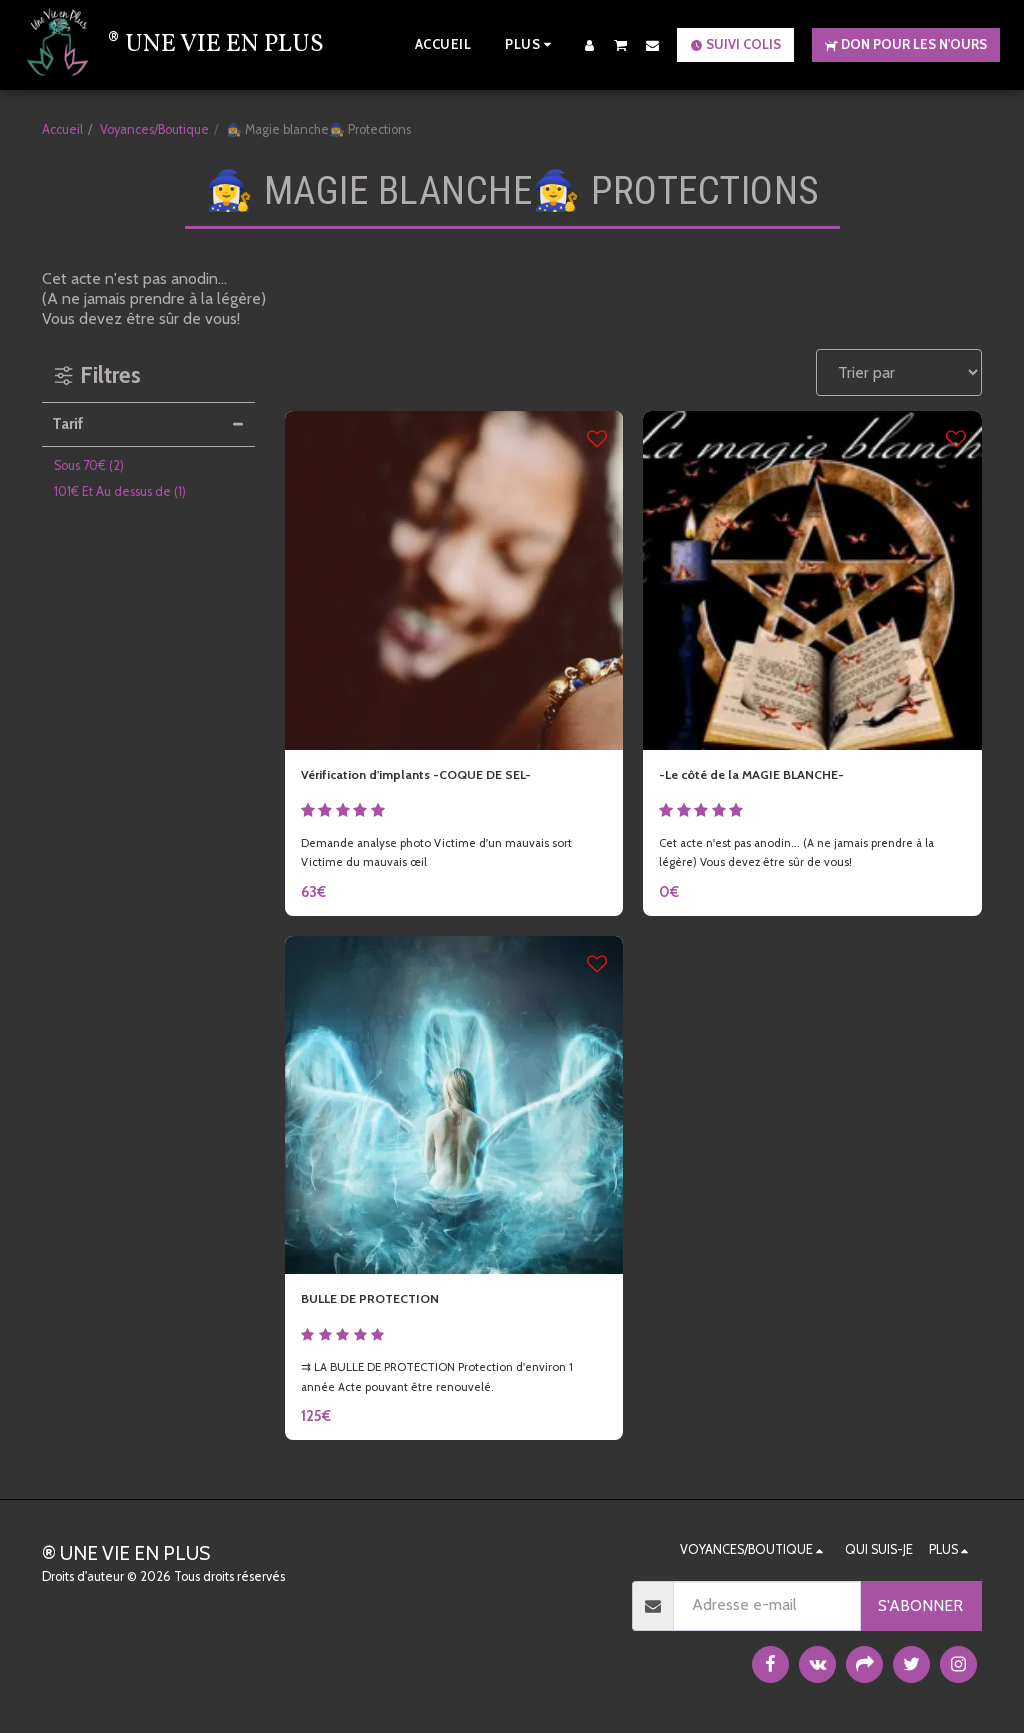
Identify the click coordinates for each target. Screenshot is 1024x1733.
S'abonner (920, 1605)
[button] (621, 44)
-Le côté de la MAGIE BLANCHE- (775, 777)
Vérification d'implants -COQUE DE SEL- (446, 777)
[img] (454, 580)
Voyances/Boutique (154, 129)
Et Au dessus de (120, 491)
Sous (89, 465)
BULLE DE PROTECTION (388, 1309)
